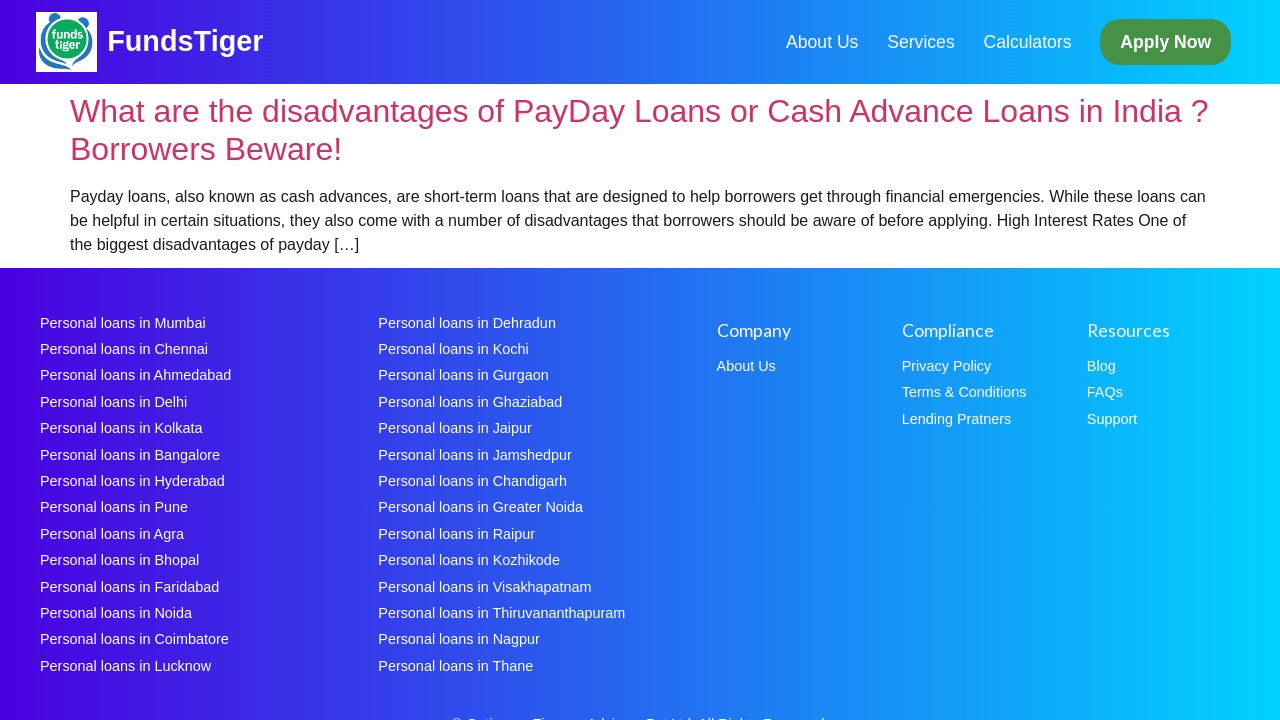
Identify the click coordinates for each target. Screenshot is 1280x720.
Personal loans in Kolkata (121, 428)
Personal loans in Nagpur (459, 639)
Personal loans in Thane (455, 666)
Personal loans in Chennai (124, 349)
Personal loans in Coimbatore (134, 639)
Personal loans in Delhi (113, 402)
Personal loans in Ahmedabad (135, 375)
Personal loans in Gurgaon (463, 375)
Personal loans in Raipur (456, 534)
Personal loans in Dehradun (467, 323)
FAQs (1105, 392)
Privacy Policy (947, 366)
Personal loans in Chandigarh (472, 481)
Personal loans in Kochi (453, 349)
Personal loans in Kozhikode (469, 560)
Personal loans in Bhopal (119, 560)
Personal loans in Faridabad (129, 587)
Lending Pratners (957, 419)
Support (1112, 419)
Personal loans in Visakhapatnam (484, 587)
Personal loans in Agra (112, 534)
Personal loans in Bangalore (130, 455)
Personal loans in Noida (116, 613)
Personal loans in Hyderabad (132, 481)
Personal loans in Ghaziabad (470, 402)
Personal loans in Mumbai (123, 323)
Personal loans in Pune (114, 507)
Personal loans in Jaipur (455, 428)
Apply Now (1165, 42)
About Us (822, 42)
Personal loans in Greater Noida (480, 507)
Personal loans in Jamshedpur (475, 455)
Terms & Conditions (964, 392)
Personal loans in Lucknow (125, 666)
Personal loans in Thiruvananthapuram (501, 613)
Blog (1101, 366)
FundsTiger (185, 41)
